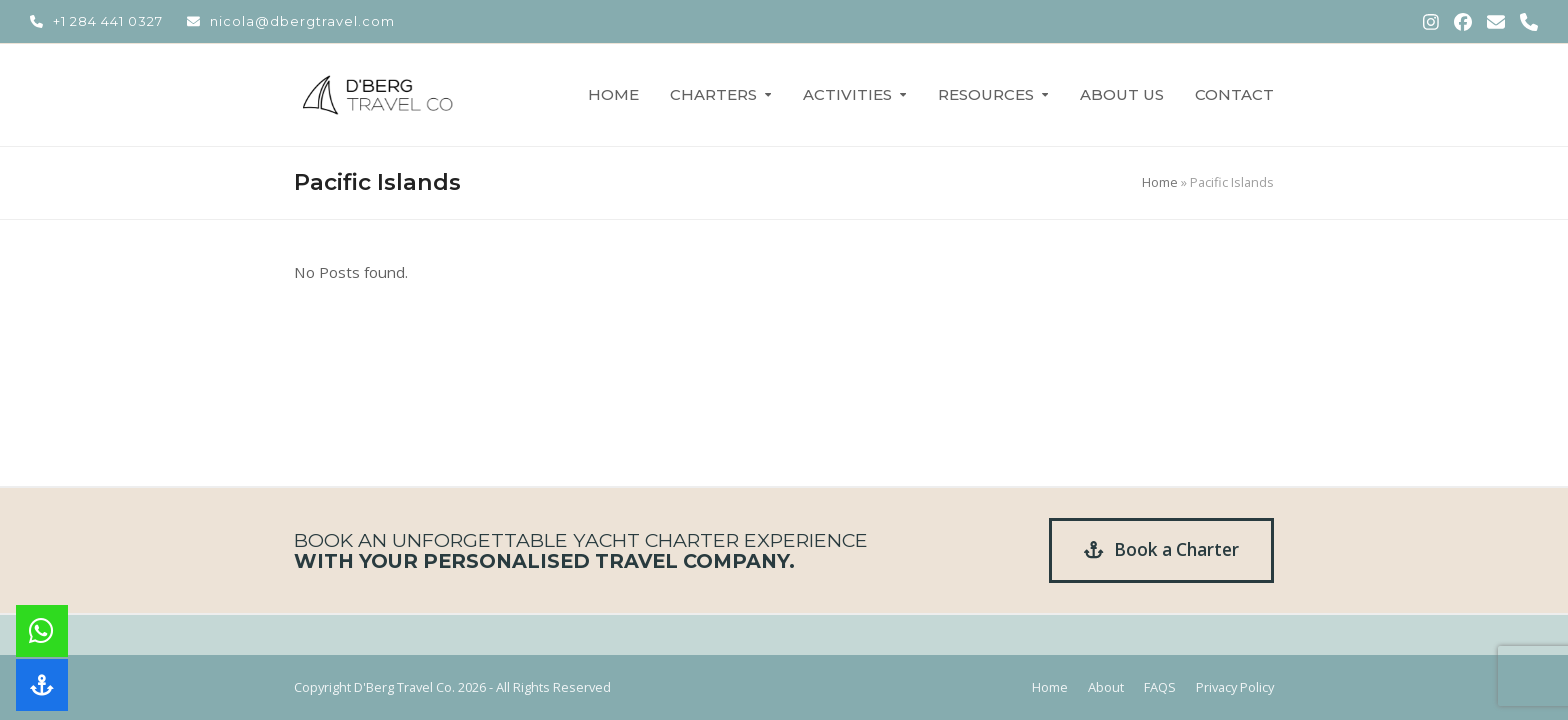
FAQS (1160, 687)
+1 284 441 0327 (108, 21)
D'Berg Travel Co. (404, 687)
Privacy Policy (1235, 687)
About (1106, 687)
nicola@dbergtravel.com (302, 21)
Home (1160, 182)
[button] (42, 685)
